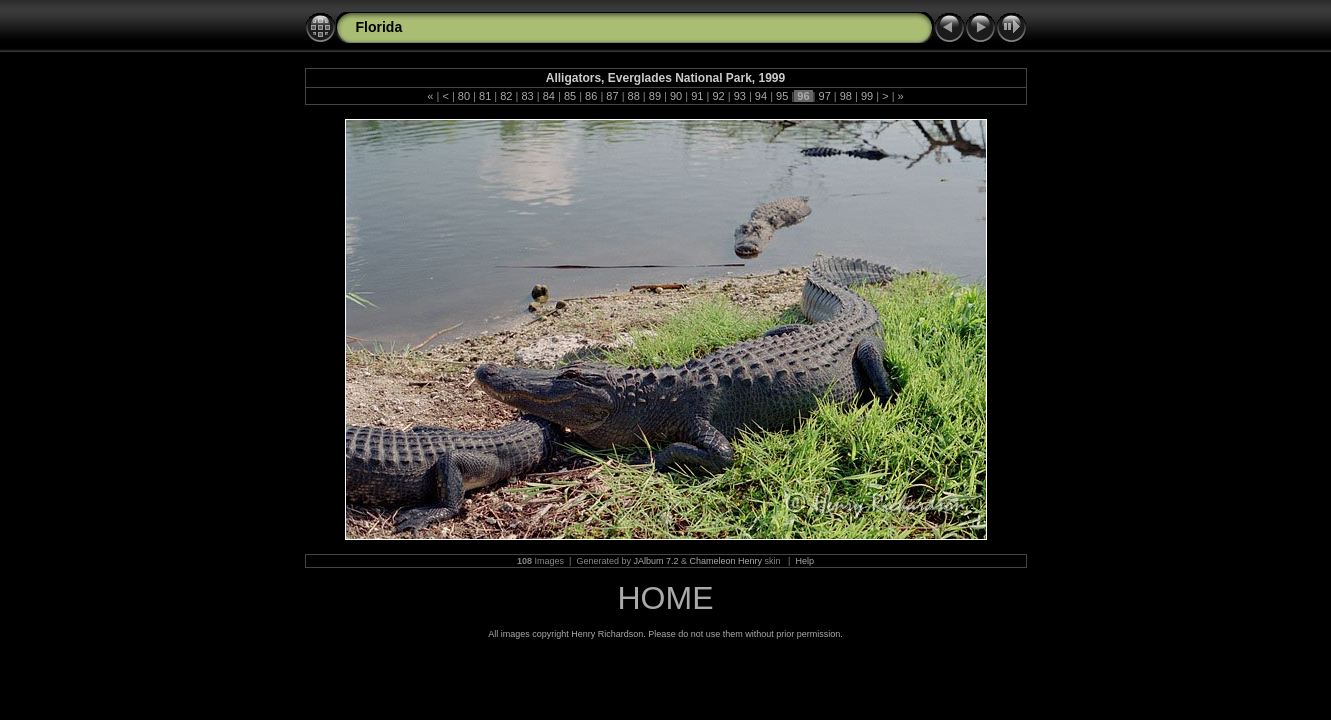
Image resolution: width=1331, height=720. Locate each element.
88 (633, 96)
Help (804, 561)
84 (549, 96)
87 (612, 96)
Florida (379, 27)
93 (740, 96)
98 (846, 96)
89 (655, 96)
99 (867, 96)
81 (485, 96)
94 (761, 96)
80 (464, 96)
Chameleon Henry (726, 561)
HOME (666, 598)
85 (570, 96)
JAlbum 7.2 (655, 561)
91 (697, 96)
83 (527, 96)
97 (824, 96)
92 (718, 96)
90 (676, 96)
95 (782, 96)
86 (591, 96)
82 (506, 96)
